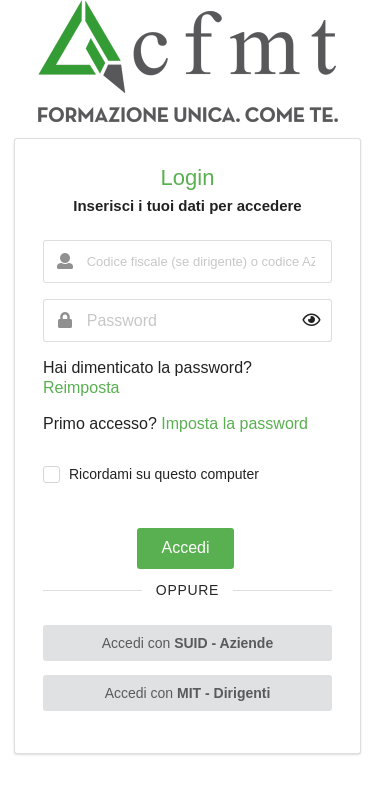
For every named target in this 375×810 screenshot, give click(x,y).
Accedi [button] (185, 547)
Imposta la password (234, 423)
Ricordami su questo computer (164, 474)
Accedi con (187, 643)
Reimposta (81, 387)
